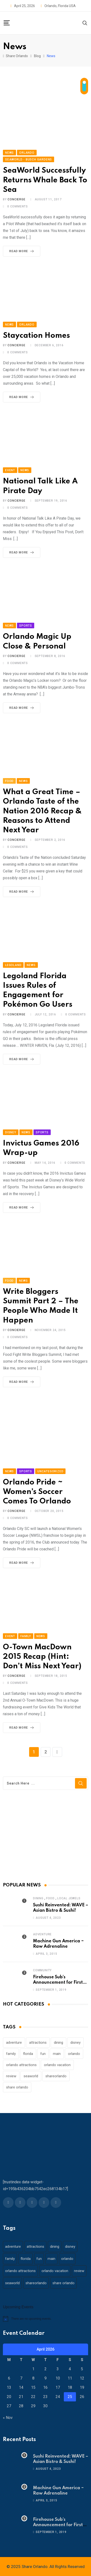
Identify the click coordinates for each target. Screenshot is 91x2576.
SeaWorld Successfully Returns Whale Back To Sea (45, 180)
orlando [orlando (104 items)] (74, 2054)
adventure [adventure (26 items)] (14, 2042)
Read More (22, 251)
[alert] (45, 2319)
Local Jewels (69, 1898)
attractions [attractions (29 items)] (38, 2042)
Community (42, 1970)
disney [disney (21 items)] (75, 2042)
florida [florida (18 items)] (28, 2054)
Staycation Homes (36, 335)
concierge (16, 199)
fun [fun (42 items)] (43, 2054)
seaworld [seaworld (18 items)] (31, 2076)
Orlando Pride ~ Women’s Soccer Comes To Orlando (37, 1492)
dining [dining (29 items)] (58, 2042)
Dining (38, 1898)
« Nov (8, 2417)
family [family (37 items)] (11, 2054)
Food (50, 1898)
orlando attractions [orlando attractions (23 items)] (21, 2065)
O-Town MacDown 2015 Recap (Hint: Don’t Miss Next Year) (42, 1656)
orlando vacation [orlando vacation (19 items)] (57, 2065)
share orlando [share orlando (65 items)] (17, 2087)
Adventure (42, 1934)
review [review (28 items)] (11, 2076)
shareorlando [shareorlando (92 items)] (55, 2076)
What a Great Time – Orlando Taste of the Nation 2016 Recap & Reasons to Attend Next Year (42, 811)
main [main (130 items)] (57, 2054)
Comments (17, 206)
